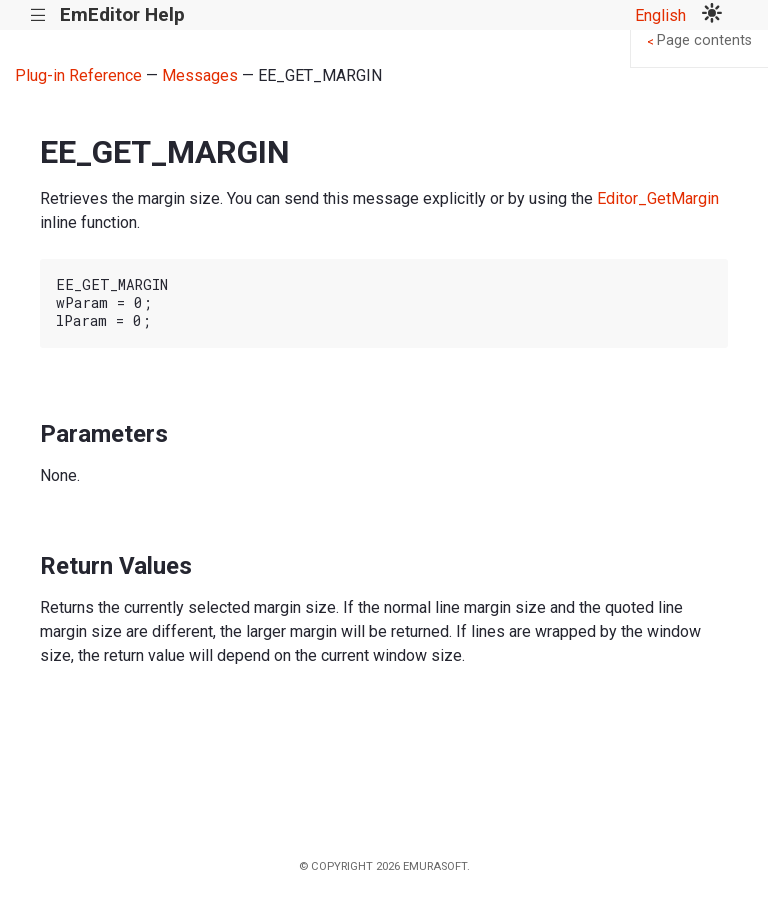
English (660, 15)
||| (38, 15)
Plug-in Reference (78, 75)
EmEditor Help (122, 14)
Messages (200, 75)
